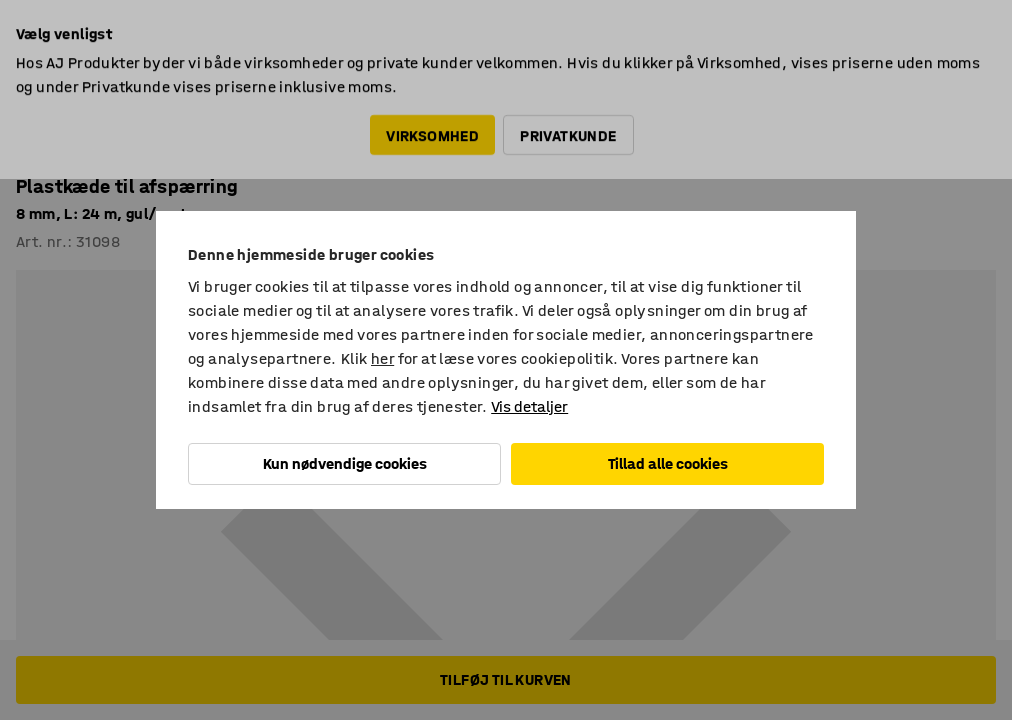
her (382, 358)
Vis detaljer (529, 406)
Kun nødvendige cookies (345, 463)
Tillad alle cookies (668, 463)
